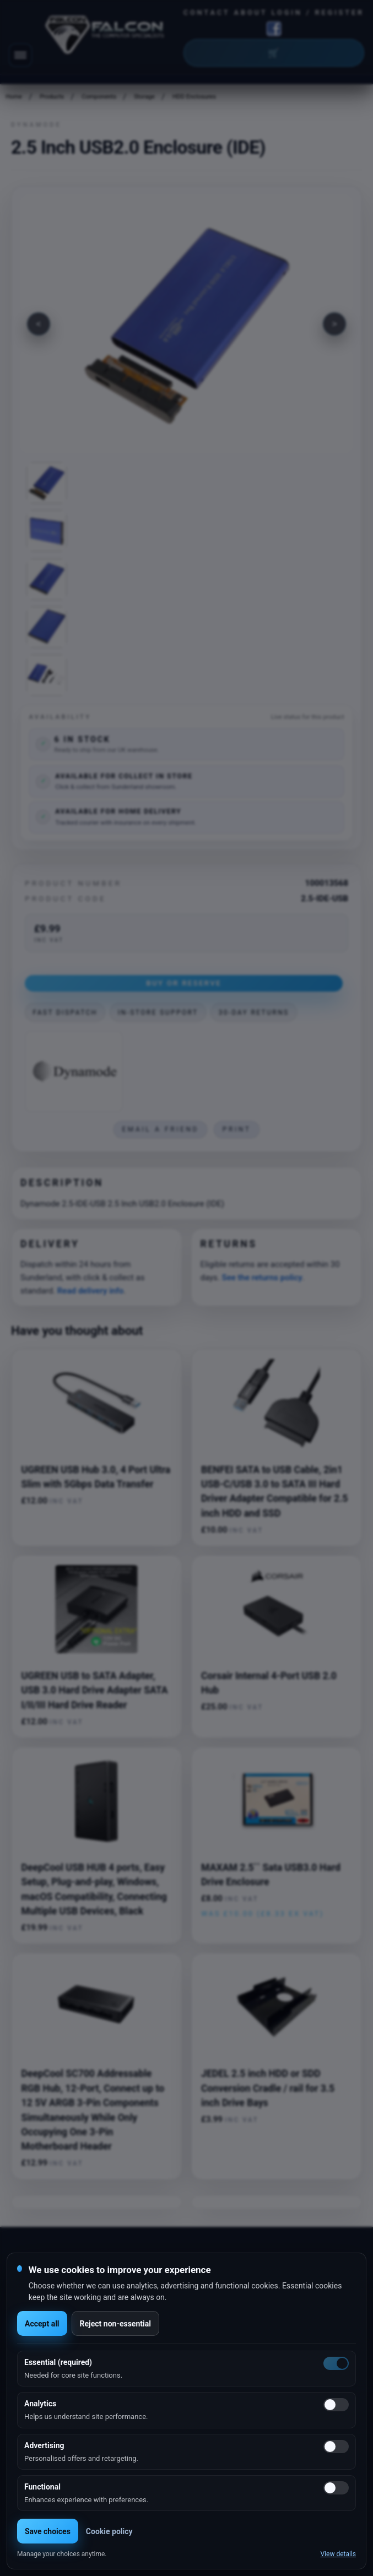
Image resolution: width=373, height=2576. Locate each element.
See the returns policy (262, 1277)
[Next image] (334, 323)
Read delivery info (90, 1291)
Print (237, 1129)
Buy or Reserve (183, 982)
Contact (206, 12)
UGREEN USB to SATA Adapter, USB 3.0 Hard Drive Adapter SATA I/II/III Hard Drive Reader (94, 1690)
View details (338, 2554)
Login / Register (318, 12)
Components (99, 96)
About (251, 12)
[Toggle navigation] (20, 55)
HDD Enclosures (194, 96)
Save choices (48, 2531)
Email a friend (160, 1129)
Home (14, 96)
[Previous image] (38, 323)
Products (52, 96)
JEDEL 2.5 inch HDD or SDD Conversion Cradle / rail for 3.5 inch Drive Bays (267, 2088)
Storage (144, 96)
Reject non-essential (115, 2323)
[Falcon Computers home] (105, 36)
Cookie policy (109, 2531)
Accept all (42, 2323)
